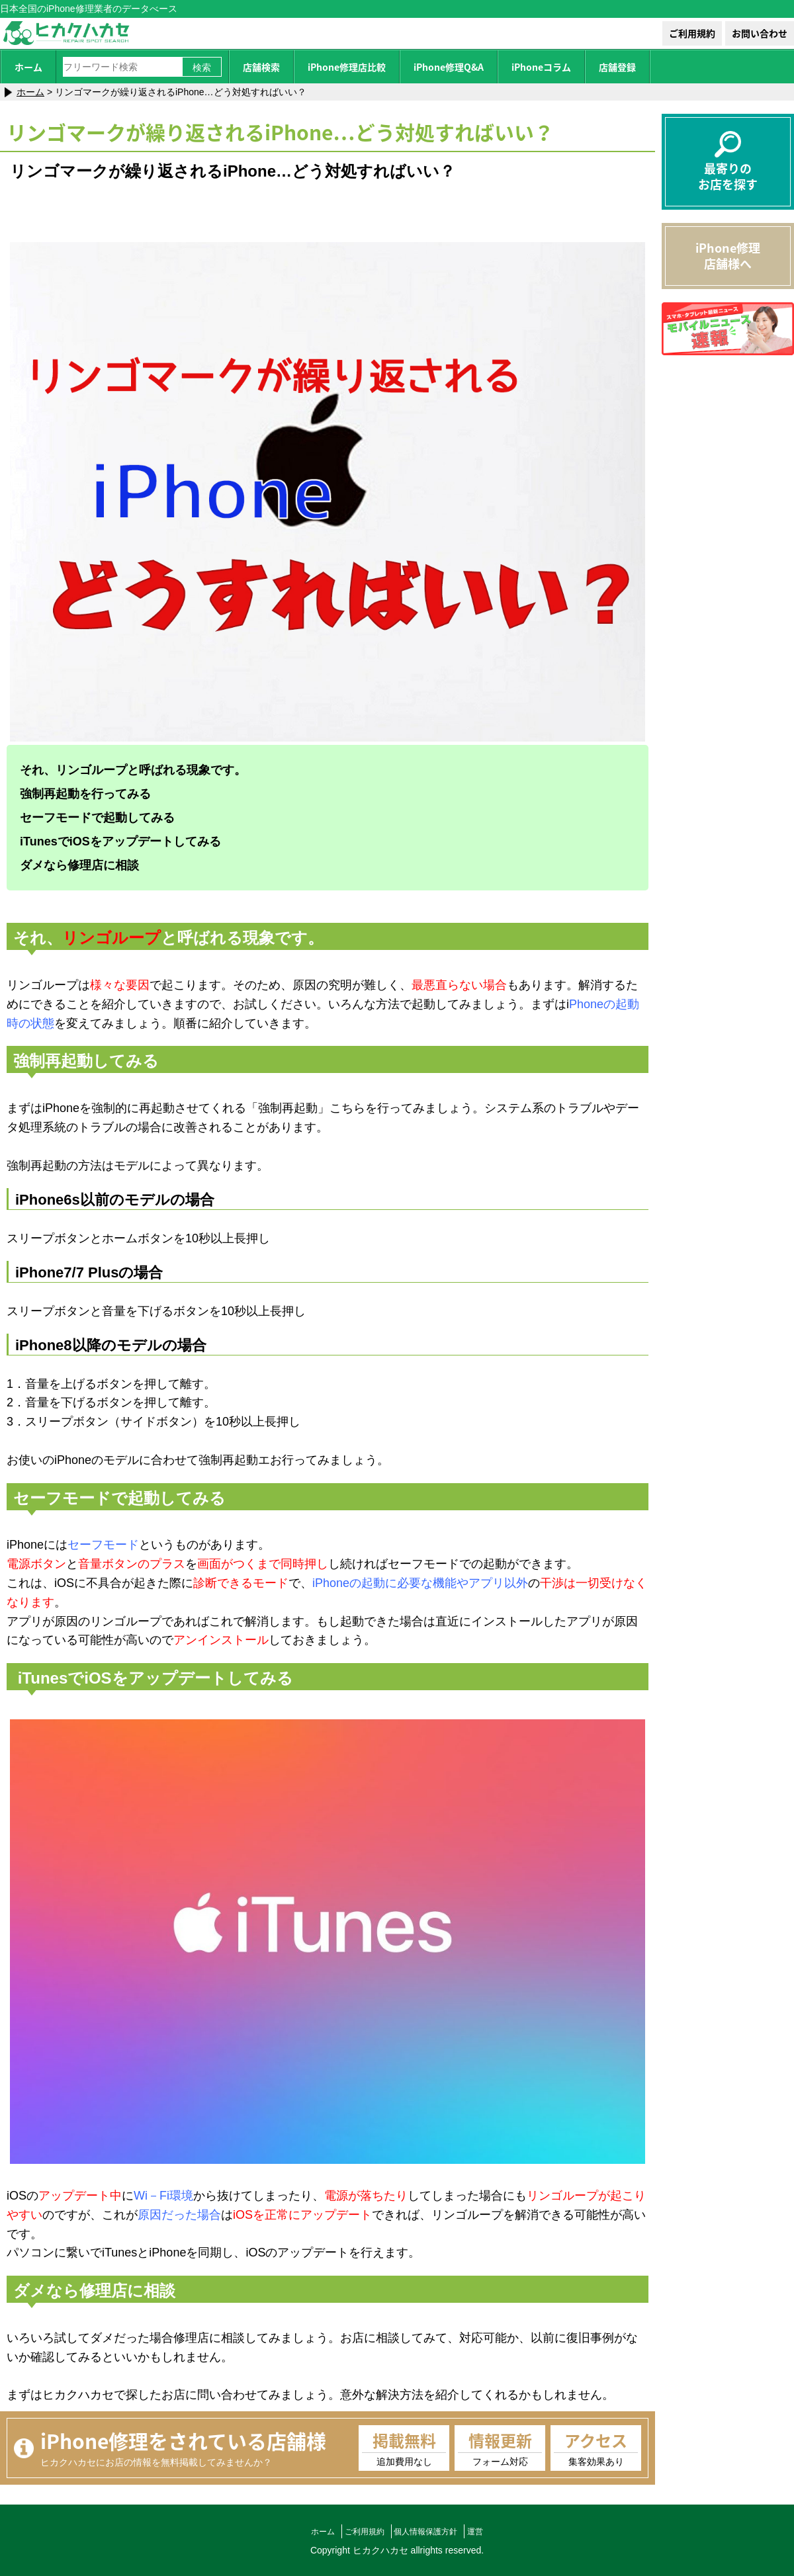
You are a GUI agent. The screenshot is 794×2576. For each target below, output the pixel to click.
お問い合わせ (759, 33)
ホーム (28, 66)
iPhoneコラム (541, 66)
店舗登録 (617, 66)
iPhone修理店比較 (347, 66)
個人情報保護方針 (429, 2531)
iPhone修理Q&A (449, 66)
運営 (485, 2531)
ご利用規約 (692, 33)
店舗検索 (261, 66)
